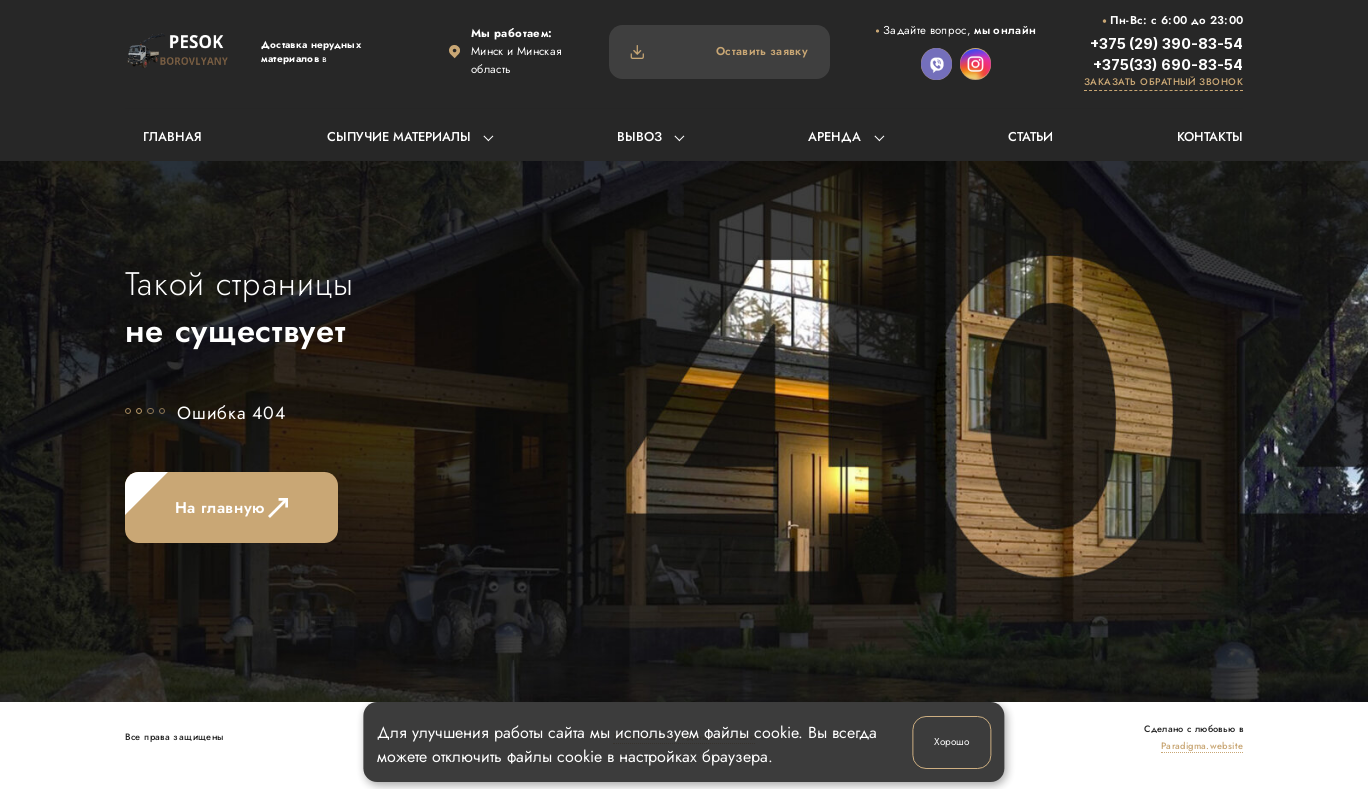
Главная (172, 136)
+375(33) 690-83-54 (1168, 64)
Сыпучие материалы (399, 136)
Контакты (1210, 136)
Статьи (1030, 136)
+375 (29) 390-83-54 (1166, 43)
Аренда (834, 136)
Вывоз (639, 136)
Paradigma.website (1202, 745)
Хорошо (951, 741)
